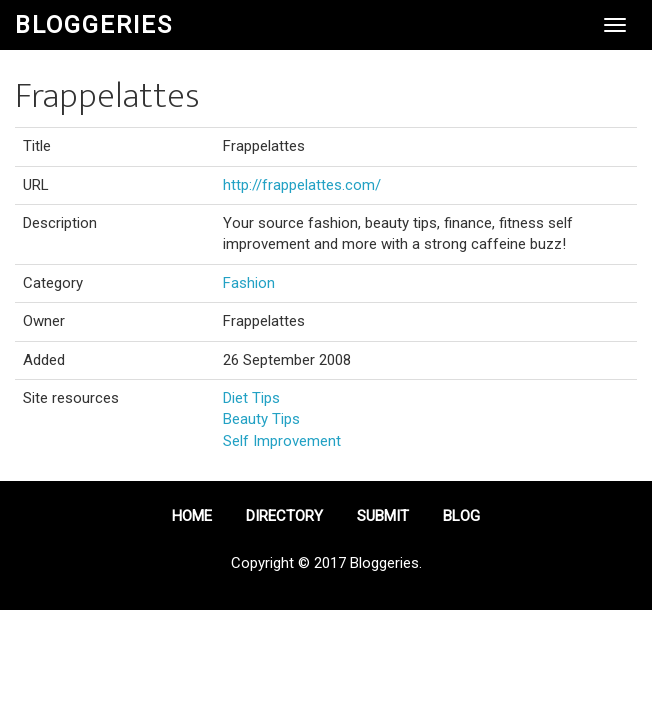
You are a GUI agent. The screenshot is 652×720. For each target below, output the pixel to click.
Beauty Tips (261, 419)
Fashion (249, 283)
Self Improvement (282, 441)
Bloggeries (94, 25)
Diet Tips (251, 398)
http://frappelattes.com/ (302, 185)
